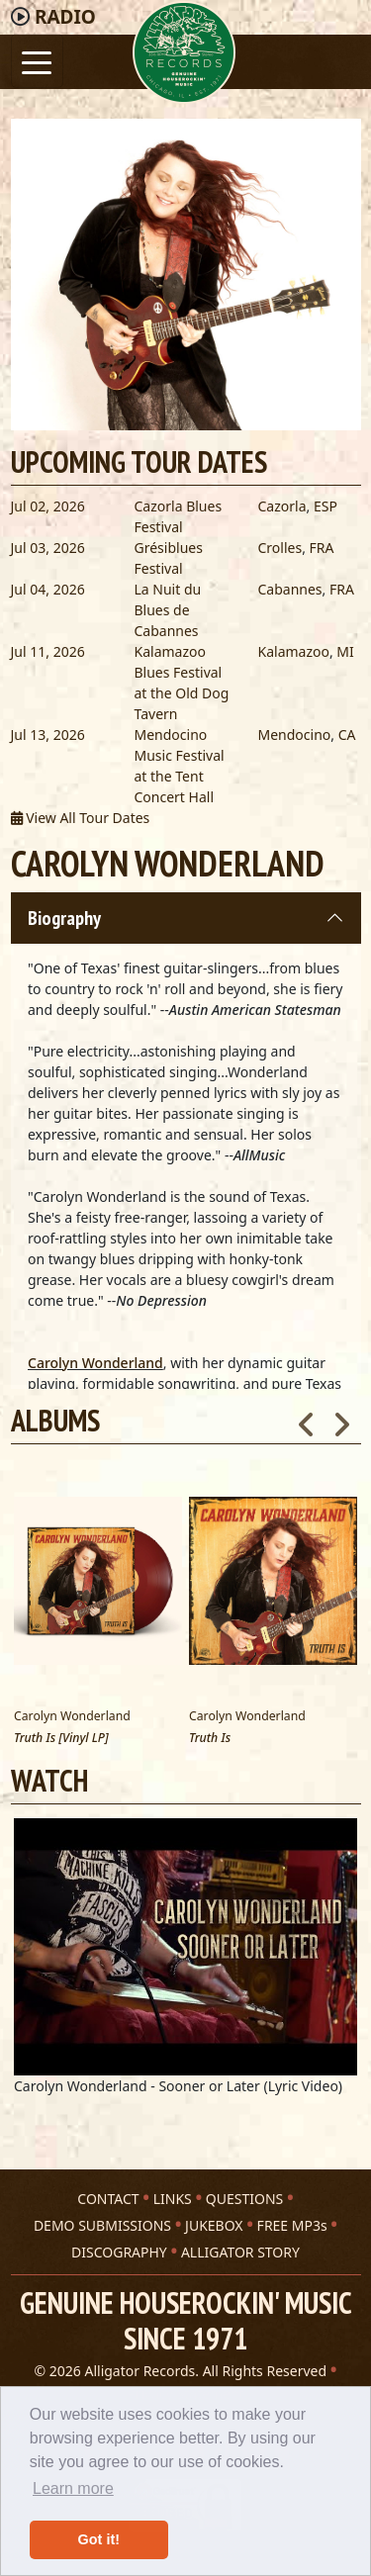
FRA (322, 547)
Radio (65, 17)
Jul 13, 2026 (48, 734)
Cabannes (290, 589)
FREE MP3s (292, 2225)
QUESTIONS (244, 2198)
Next (341, 1418)
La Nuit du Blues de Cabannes (168, 610)
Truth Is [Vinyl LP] (61, 1738)
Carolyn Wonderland (95, 1362)
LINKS (172, 2198)
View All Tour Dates (80, 817)
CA (347, 734)
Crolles (280, 547)
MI (344, 651)
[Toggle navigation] (37, 61)
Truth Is (210, 1738)
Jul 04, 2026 (48, 589)
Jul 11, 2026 (48, 651)
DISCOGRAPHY (119, 2252)
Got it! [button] (99, 2539)
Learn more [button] (73, 2488)
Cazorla (282, 506)
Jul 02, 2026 (48, 506)
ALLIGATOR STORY (240, 2252)
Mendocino (294, 734)
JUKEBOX (213, 2225)
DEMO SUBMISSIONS (102, 2225)
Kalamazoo (293, 651)
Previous (307, 1418)
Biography (64, 918)
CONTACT (108, 2198)
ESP (325, 506)
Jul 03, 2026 (48, 547)
